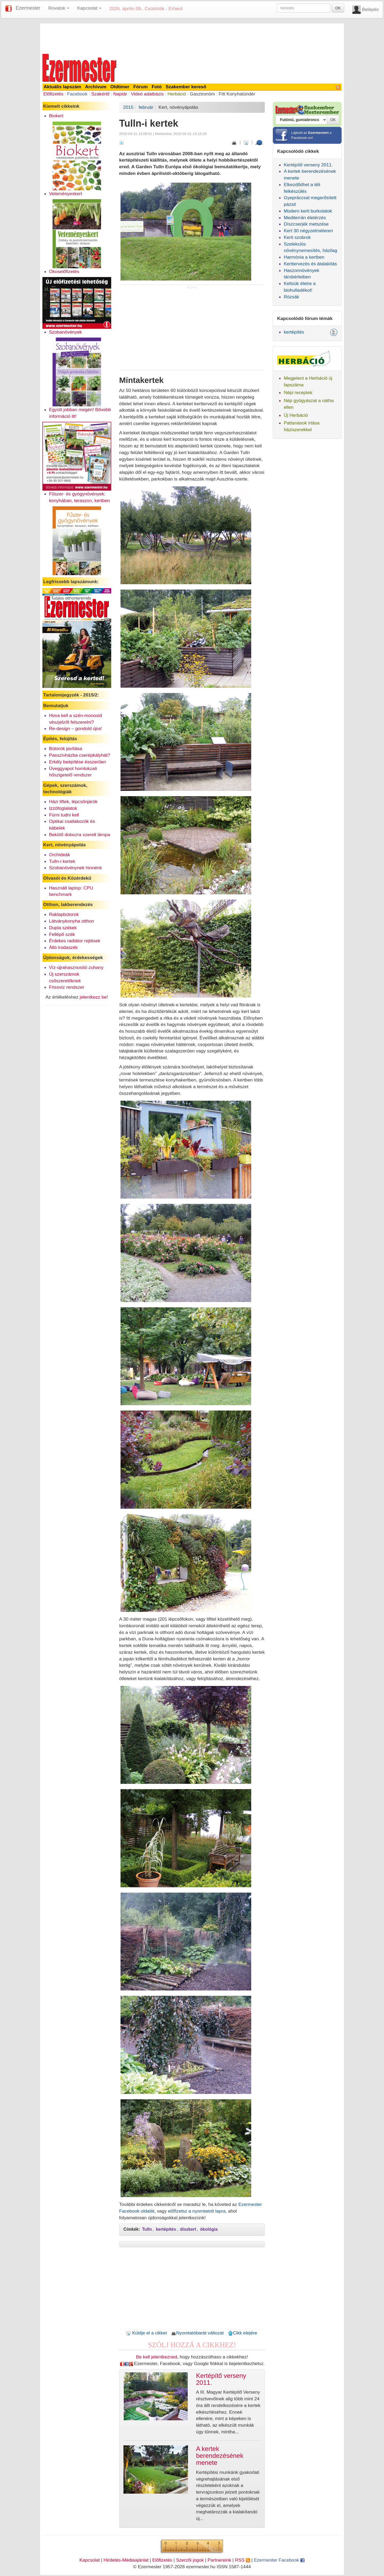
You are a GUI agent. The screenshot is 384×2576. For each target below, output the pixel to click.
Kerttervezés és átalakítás (310, 263)
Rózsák (291, 296)
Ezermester (28, 8)
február (146, 107)
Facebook (77, 94)
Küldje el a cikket (146, 2332)
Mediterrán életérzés (305, 217)
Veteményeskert (65, 193)
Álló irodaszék (63, 947)
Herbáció (176, 94)
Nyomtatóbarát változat (197, 2332)
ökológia (209, 2229)
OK (338, 8)
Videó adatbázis (147, 94)
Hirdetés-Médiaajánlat (126, 2560)
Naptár (120, 94)
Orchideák (59, 854)
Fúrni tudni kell (64, 815)
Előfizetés (53, 94)
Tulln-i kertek (62, 861)
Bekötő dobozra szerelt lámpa (79, 834)
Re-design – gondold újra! (75, 728)
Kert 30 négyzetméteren (308, 230)
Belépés (370, 9)
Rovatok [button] (58, 8)
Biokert (56, 115)
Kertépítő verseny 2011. (308, 164)
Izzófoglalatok (63, 808)
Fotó (157, 86)
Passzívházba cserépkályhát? (79, 755)
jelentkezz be (93, 997)
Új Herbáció (296, 415)
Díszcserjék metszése (306, 224)
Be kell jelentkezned (156, 2356)
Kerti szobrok (297, 237)
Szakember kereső (186, 86)
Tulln (147, 2229)
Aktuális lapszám (62, 86)
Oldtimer (119, 86)
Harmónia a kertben (304, 257)
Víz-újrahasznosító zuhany (76, 967)
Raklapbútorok (64, 914)
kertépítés (166, 2229)
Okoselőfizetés (64, 271)
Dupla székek (63, 927)
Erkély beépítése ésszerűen (77, 761)
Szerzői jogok (190, 2560)
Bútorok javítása (65, 748)
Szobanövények (65, 332)
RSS (242, 2560)
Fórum (140, 86)
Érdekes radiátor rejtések (75, 940)
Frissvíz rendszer (66, 987)
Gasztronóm (202, 94)
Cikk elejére (242, 2332)
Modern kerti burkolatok (308, 211)
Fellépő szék (62, 934)
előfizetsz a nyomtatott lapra (197, 2211)
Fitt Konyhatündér (237, 94)
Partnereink (219, 2560)
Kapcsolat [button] (89, 8)
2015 (128, 107)
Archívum (95, 86)
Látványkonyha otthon (71, 921)
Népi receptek (298, 392)
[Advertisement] (192, 38)
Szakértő (100, 94)
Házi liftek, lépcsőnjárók (73, 801)
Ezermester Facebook (279, 2560)
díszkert (188, 2229)
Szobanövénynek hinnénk (75, 867)
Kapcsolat (89, 2560)
